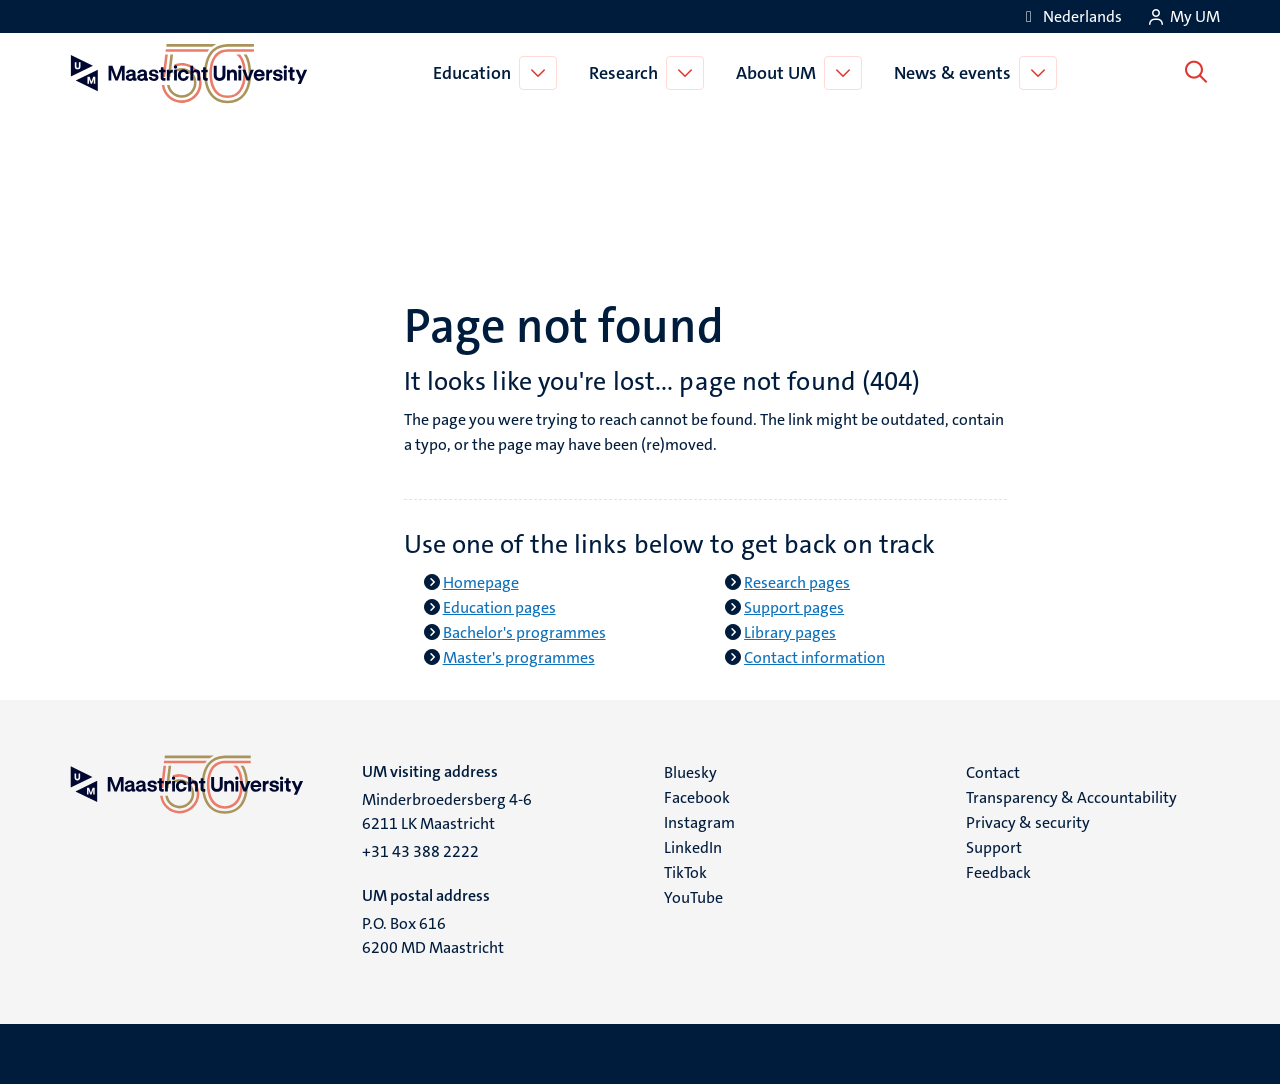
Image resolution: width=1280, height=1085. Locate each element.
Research (627, 73)
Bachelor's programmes (524, 632)
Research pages (797, 582)
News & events (956, 73)
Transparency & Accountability (1071, 797)
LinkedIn (693, 847)
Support (994, 847)
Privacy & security (1028, 822)
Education (476, 73)
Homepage (481, 582)
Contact (993, 772)
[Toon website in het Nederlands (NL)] (1070, 16)
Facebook (697, 797)
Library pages (790, 632)
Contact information (814, 657)
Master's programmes (519, 657)
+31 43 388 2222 (420, 851)
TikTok (685, 872)
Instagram (699, 822)
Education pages (499, 607)
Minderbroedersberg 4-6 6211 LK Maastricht (447, 811)
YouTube (693, 897)
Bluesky (690, 772)
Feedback (998, 872)
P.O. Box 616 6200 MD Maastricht (433, 935)
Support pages (794, 607)
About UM (780, 73)
